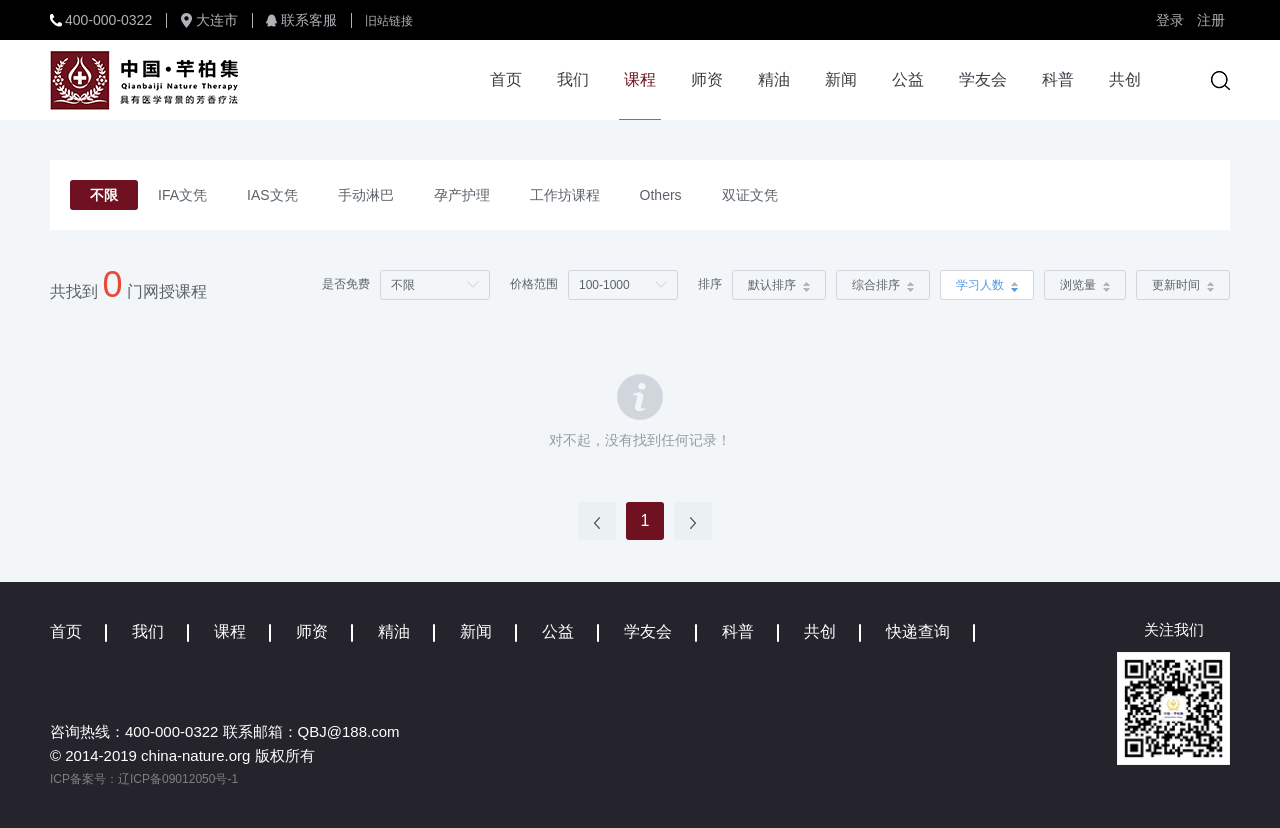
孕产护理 (462, 195)
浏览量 (1085, 285)
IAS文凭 (272, 195)
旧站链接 (389, 21)
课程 (640, 79)
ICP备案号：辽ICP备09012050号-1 (144, 779)
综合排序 (883, 285)
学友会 (983, 79)
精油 (774, 79)
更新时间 (1183, 285)
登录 (1170, 20)
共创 (1125, 79)
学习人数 (987, 285)
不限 (104, 195)
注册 (1211, 20)
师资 (707, 79)
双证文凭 (750, 195)
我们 (573, 79)
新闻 (841, 79)
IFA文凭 (182, 195)
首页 (506, 79)
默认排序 (779, 285)
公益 (908, 79)
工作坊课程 (565, 195)
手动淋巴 (366, 195)
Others (661, 195)
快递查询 (918, 631)
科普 (1058, 79)
